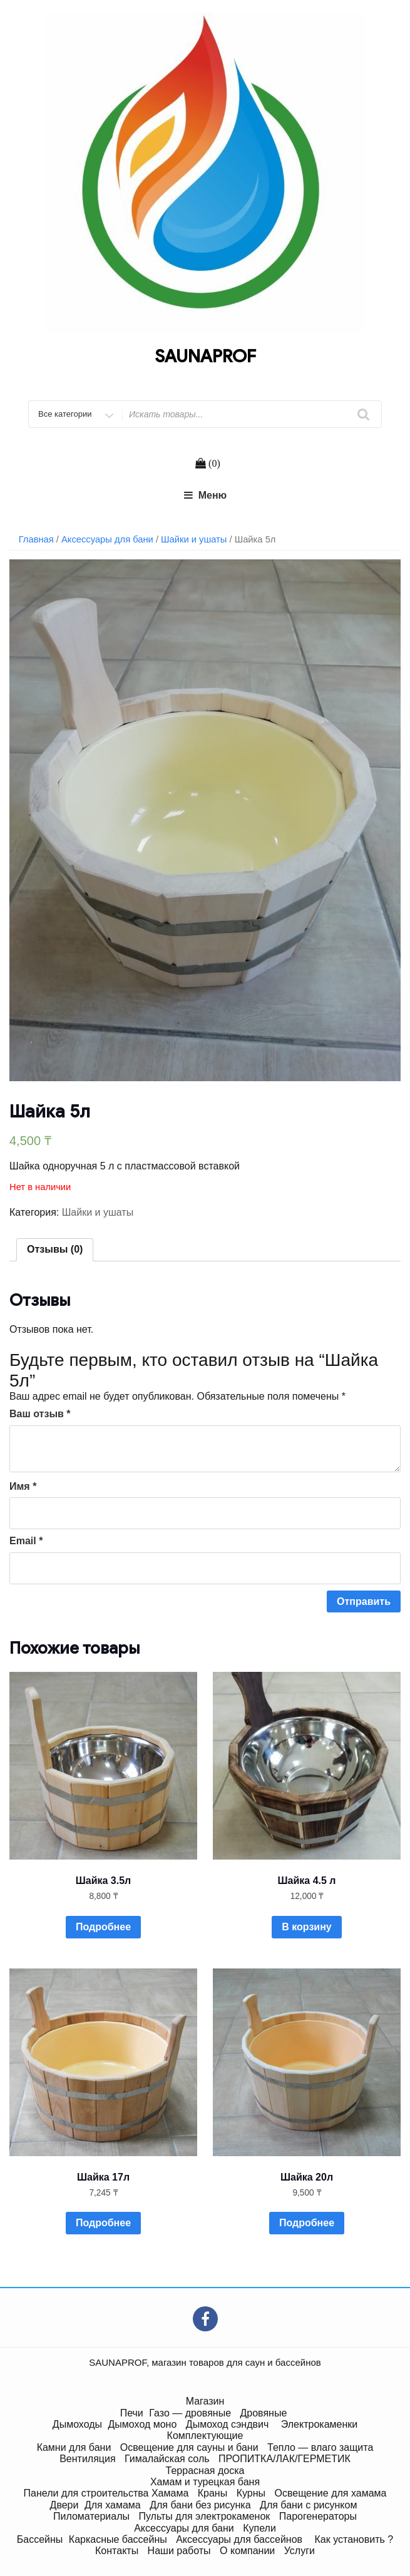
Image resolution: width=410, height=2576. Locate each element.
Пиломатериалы (91, 2516)
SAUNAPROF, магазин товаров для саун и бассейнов (205, 2362)
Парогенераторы (318, 2516)
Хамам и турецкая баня (205, 2482)
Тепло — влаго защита (320, 2447)
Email (26, 1540)
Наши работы (179, 2550)
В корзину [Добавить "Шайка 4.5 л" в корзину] (306, 1927)
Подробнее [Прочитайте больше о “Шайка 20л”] (306, 2222)
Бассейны (40, 2539)
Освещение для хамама (330, 2493)
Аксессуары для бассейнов (239, 2539)
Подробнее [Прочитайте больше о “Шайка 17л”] (103, 2222)
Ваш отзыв (40, 1413)
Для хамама (113, 2505)
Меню (205, 495)
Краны (212, 2493)
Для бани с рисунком (308, 2505)
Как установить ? (354, 2539)
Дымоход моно (142, 2424)
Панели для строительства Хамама (106, 2493)
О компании (247, 2550)
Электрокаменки (319, 2424)
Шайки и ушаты (194, 539)
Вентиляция (87, 2458)
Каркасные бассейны (118, 2539)
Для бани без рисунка (200, 2505)
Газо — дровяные (190, 2413)
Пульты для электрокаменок (204, 2516)
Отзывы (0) (55, 1249)
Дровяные (263, 2413)
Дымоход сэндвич (227, 2424)
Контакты (116, 2550)
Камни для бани (74, 2447)
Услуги (299, 2550)
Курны (251, 2493)
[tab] (54, 1249)
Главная (36, 539)
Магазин (205, 2401)
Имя (22, 1486)
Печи (131, 2413)
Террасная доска (205, 2470)
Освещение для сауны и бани (189, 2447)
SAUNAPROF (205, 356)
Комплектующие (205, 2435)
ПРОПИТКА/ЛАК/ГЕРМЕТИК (284, 2458)
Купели (259, 2528)
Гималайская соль (167, 2458)
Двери (64, 2505)
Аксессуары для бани (107, 539)
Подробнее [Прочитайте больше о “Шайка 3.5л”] (103, 1927)
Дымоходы (77, 2424)
